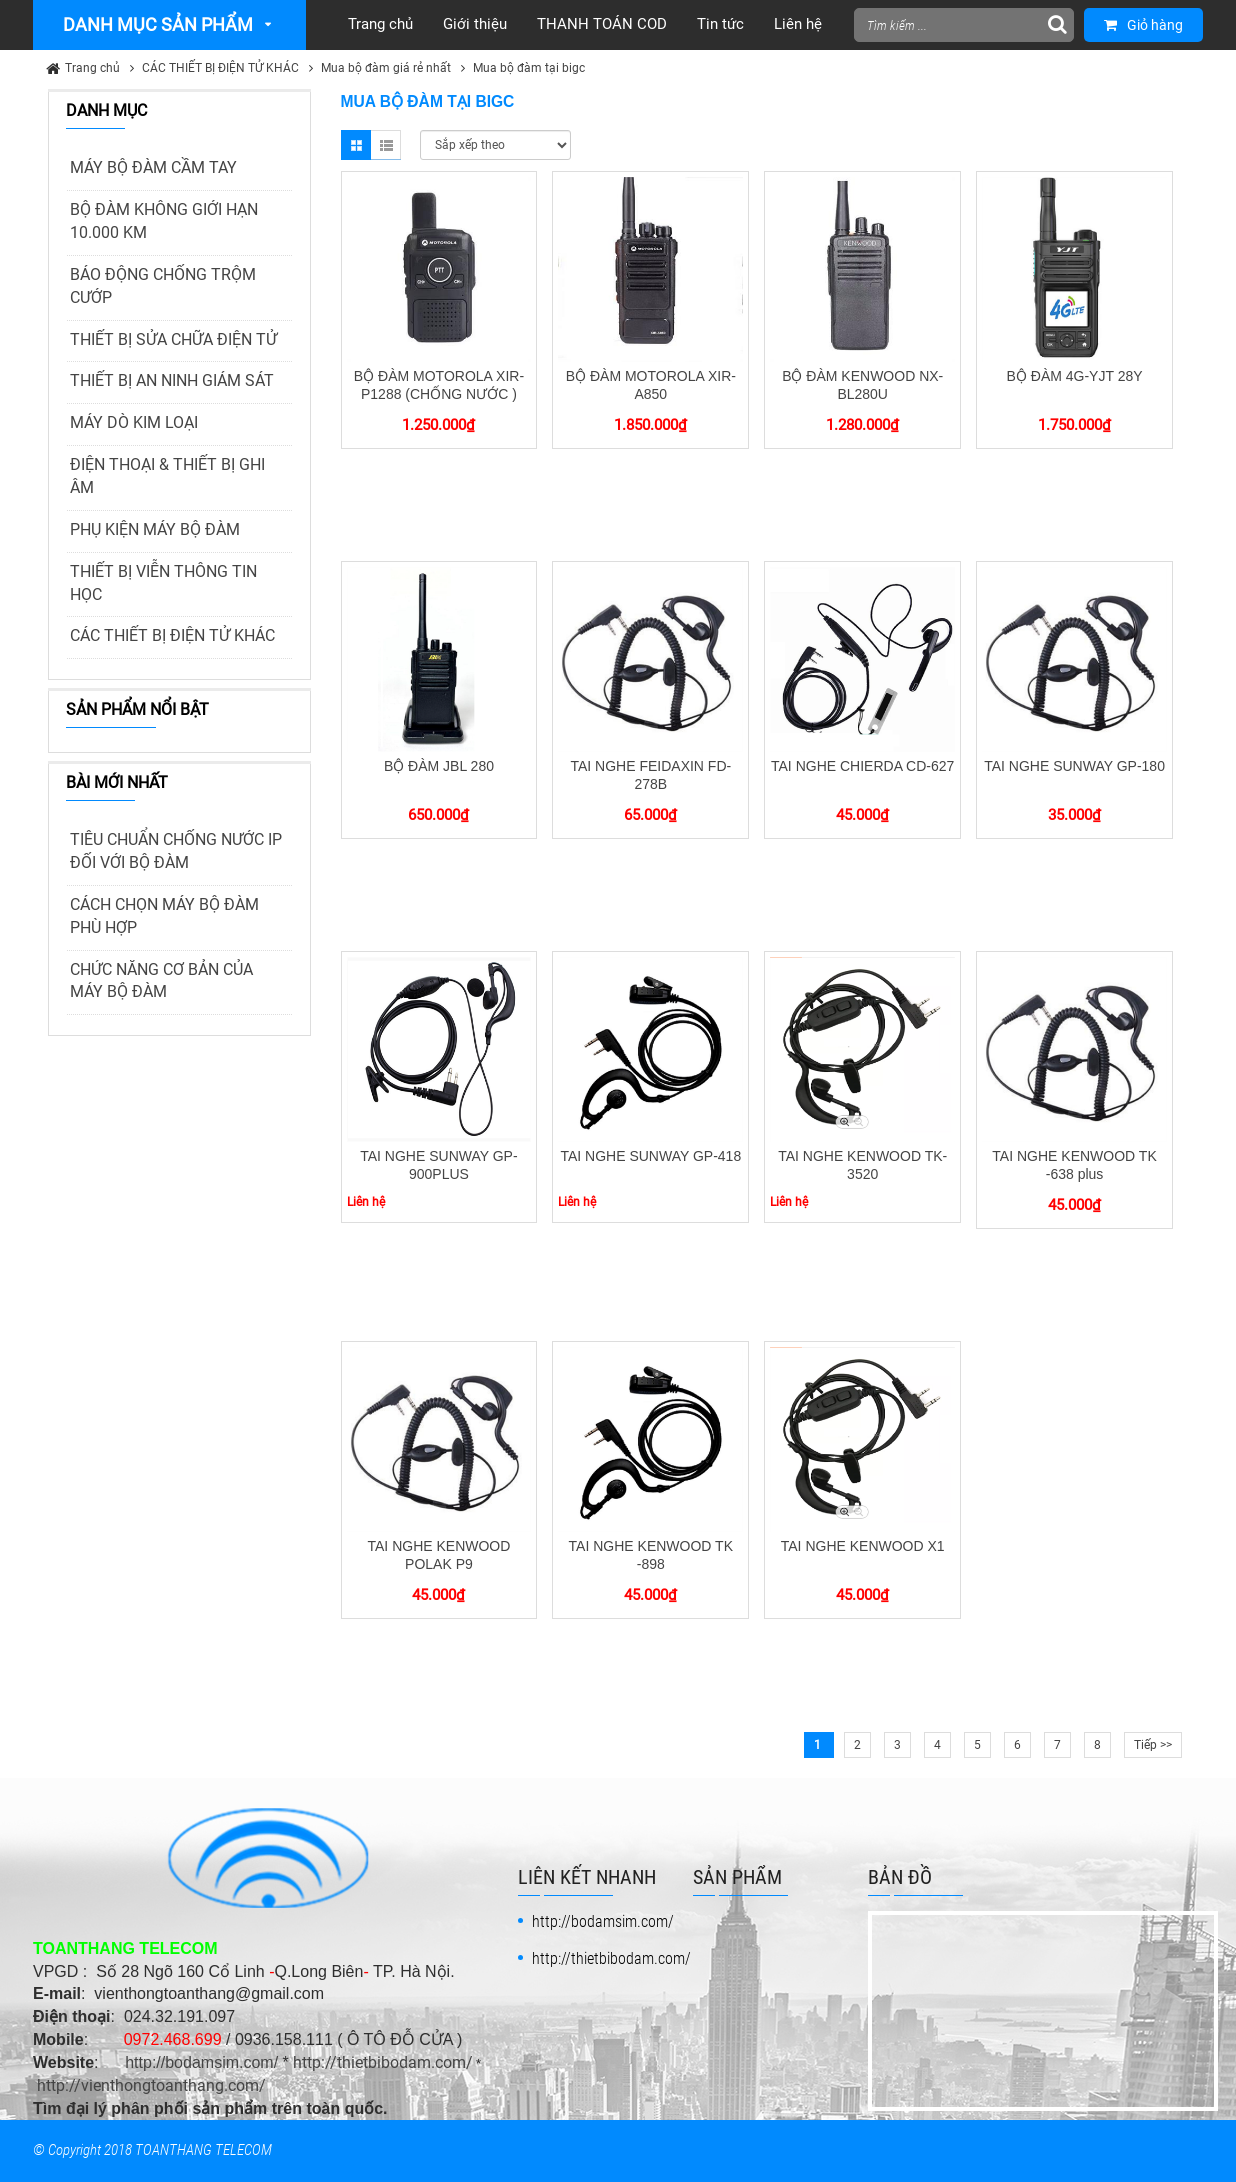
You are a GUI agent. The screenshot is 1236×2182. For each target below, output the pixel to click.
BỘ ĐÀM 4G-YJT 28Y (1075, 376)
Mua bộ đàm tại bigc (529, 68)
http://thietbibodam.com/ (383, 2062)
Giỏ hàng (1143, 25)
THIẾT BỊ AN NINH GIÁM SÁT (172, 380)
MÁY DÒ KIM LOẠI (134, 422)
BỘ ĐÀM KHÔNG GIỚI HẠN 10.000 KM (164, 221)
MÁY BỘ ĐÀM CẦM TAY (153, 167)
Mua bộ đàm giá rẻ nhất (386, 68)
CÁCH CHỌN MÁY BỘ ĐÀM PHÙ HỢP (164, 916)
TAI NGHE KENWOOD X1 (863, 1546)
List (386, 145)
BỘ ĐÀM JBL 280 (439, 766)
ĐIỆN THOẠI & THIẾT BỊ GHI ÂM (167, 476)
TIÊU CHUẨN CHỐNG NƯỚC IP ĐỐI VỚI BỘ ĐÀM (176, 851)
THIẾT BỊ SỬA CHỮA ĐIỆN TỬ (173, 339)
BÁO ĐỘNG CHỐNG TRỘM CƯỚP (163, 286)
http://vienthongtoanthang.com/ (151, 2085)
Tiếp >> (1153, 1745)
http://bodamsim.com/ (201, 2062)
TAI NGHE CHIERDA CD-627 (862, 766)
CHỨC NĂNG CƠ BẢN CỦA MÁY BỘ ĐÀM (161, 981)
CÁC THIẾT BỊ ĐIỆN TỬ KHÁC (220, 68)
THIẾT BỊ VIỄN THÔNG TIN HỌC (163, 583)
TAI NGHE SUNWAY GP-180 (1074, 766)
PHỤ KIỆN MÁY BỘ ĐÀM (155, 529)
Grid (356, 145)
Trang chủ (92, 68)
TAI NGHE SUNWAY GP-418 (650, 1156)
